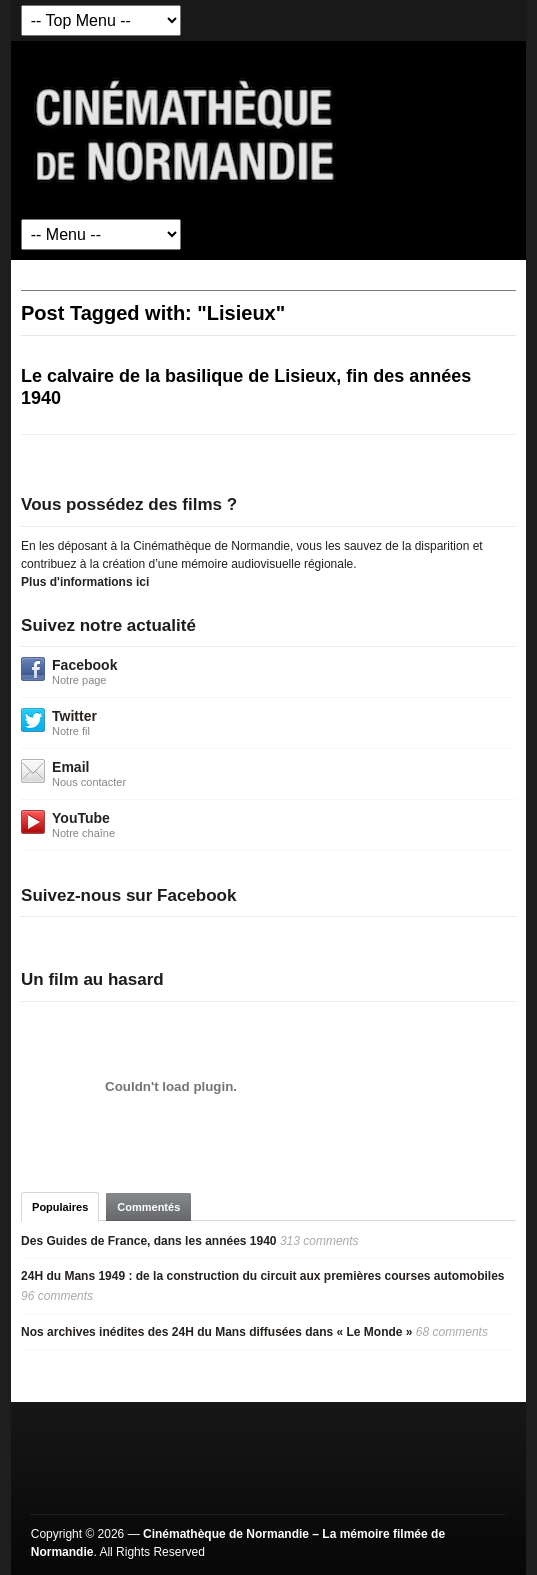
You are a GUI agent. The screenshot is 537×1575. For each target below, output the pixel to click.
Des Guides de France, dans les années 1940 (148, 1241)
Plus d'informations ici (85, 582)
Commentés (148, 1207)
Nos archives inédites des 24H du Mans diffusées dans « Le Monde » (216, 1332)
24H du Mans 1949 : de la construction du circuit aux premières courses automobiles (262, 1276)
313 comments (319, 1241)
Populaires (60, 1207)
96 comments (57, 1296)
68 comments (452, 1332)
